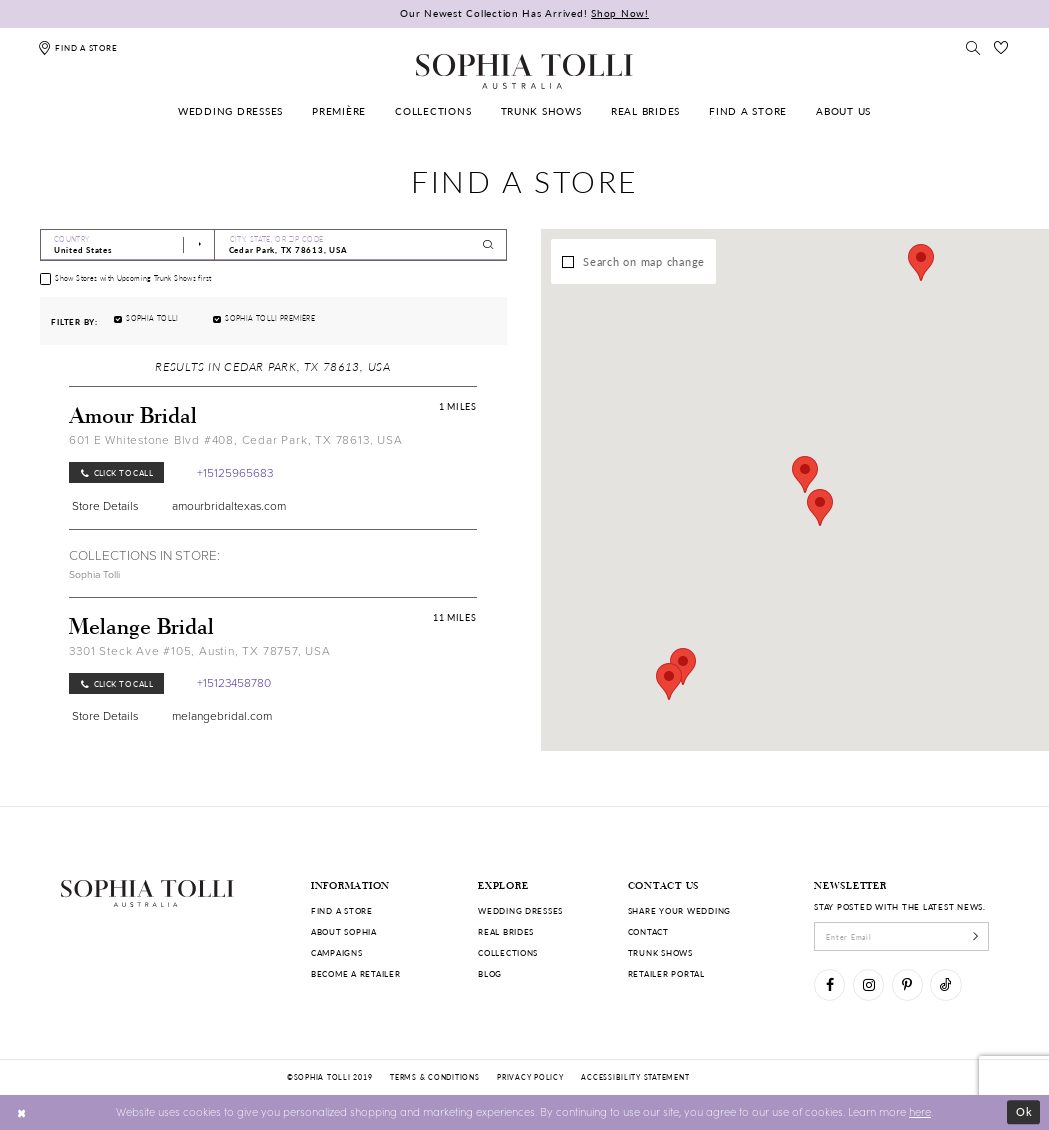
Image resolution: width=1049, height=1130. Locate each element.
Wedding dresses (520, 910)
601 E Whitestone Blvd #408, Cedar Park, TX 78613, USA (235, 440)
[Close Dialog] (22, 1112)
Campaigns (337, 952)
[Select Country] (128, 245)
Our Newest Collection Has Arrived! (524, 13)
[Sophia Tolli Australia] (524, 71)
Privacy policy (530, 1077)
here (920, 1111)
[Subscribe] (975, 936)
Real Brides (506, 931)
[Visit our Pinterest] (907, 984)
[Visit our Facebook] (829, 984)
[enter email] (901, 936)
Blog (490, 973)
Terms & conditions (434, 1077)
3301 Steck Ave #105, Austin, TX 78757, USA (199, 651)
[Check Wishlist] (1001, 47)
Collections (508, 952)
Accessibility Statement (635, 1077)
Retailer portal (666, 973)
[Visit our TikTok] (945, 984)
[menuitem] (230, 111)
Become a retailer (356, 973)
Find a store (342, 910)
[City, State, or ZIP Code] (360, 245)
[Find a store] (77, 47)
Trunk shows (660, 952)
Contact (648, 931)
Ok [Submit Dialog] (1024, 1111)
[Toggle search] (973, 47)
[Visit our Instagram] (868, 984)
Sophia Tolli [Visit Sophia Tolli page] (94, 574)
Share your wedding (679, 910)
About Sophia (344, 931)
